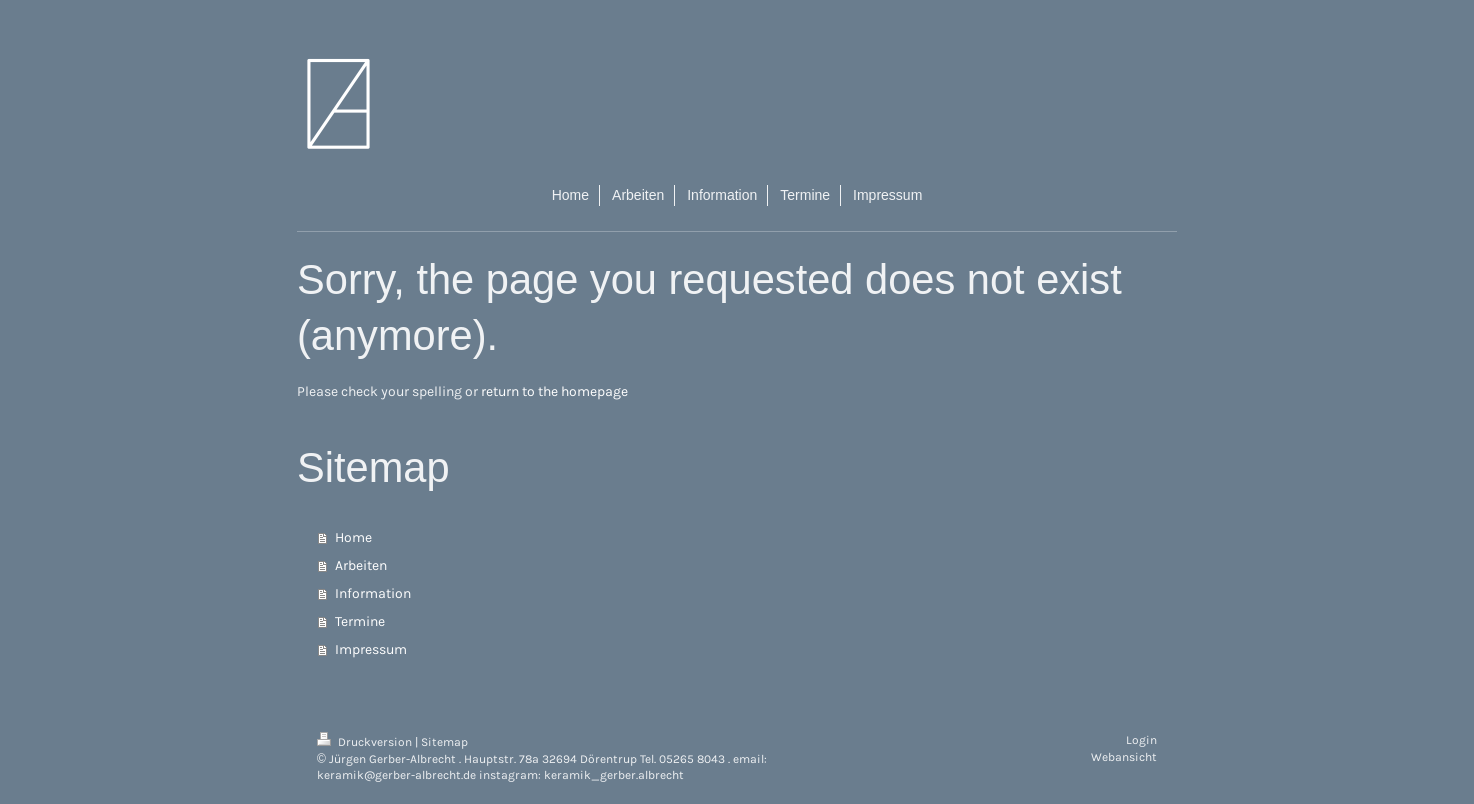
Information (373, 593)
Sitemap (444, 742)
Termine (360, 621)
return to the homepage (554, 391)
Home (353, 537)
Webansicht (1124, 757)
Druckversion (366, 742)
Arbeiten (361, 565)
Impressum (371, 649)
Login (1141, 740)
